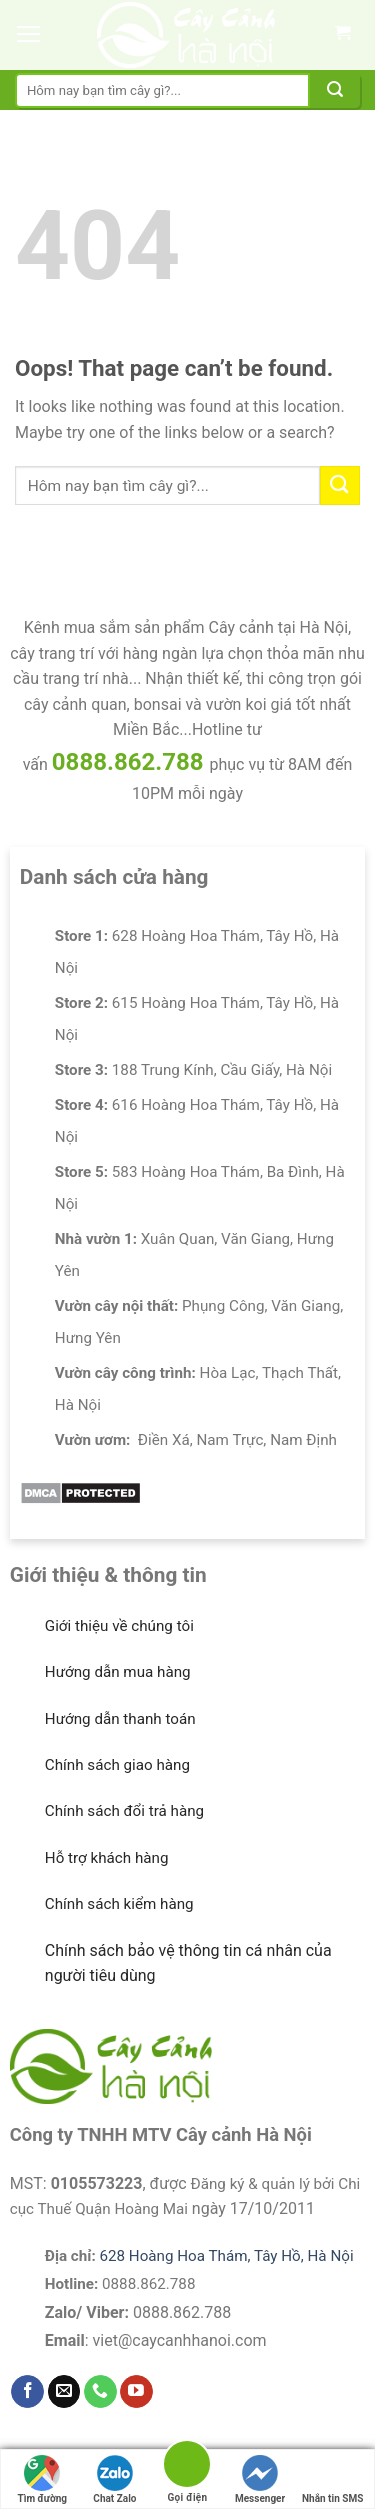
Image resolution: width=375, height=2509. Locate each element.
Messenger (260, 2479)
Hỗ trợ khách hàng (107, 1858)
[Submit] (335, 90)
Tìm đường (43, 2479)
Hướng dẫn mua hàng (118, 1672)
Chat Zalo (114, 2479)
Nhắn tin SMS (332, 2479)
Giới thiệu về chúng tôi (119, 1626)
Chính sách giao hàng (117, 1765)
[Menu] (29, 35)
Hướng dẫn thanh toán (120, 1719)
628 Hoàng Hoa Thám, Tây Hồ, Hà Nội (226, 2256)
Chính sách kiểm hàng (119, 1904)
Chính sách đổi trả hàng (124, 1811)
